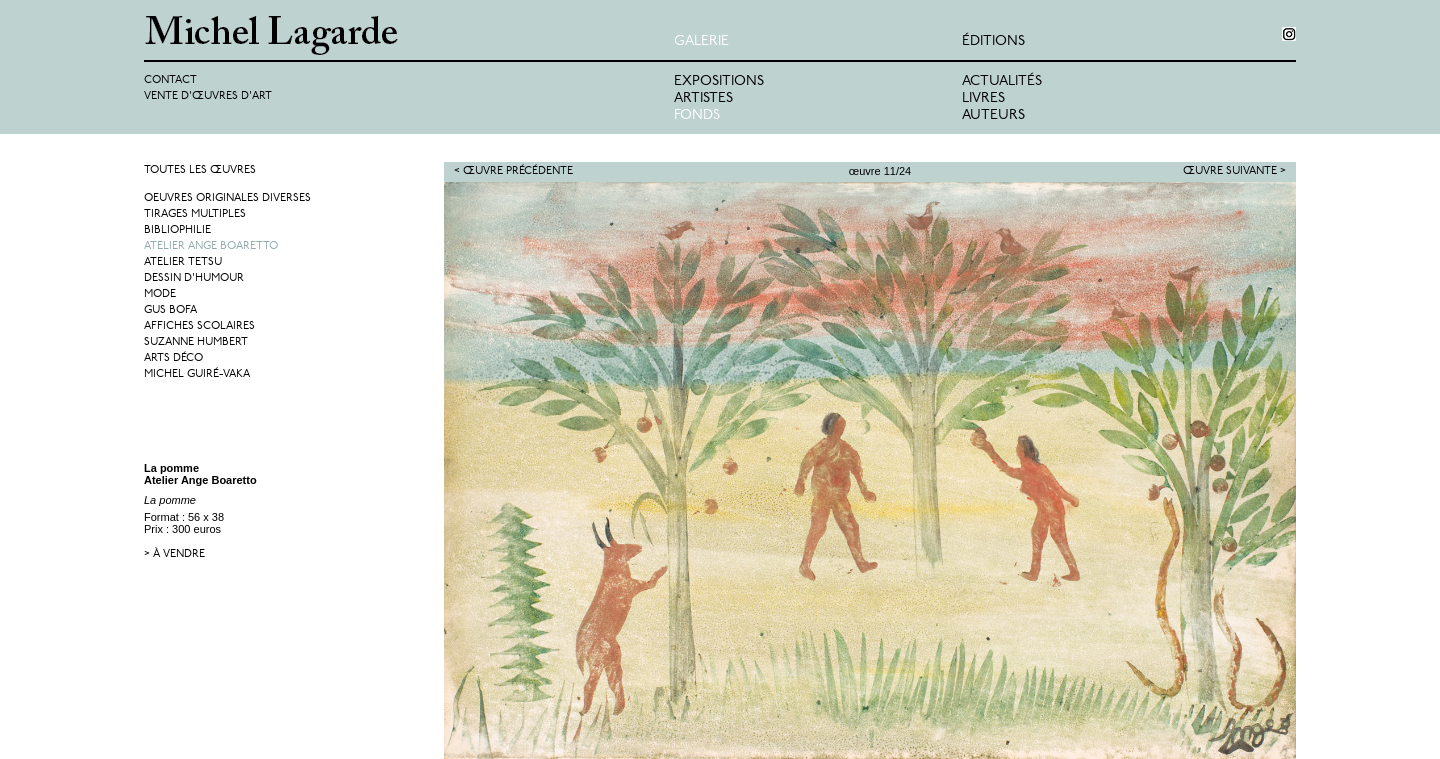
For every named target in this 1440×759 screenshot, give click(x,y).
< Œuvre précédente (513, 171)
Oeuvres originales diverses (227, 198)
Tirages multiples (195, 214)
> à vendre (174, 554)
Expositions (719, 81)
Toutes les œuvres (200, 170)
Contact (170, 80)
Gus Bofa (170, 310)
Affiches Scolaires (199, 326)
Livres (983, 98)
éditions (993, 41)
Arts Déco (173, 358)
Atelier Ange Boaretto (211, 246)
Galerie (701, 41)
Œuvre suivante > (1234, 171)
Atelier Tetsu (183, 262)
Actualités (1002, 81)
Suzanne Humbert (196, 342)
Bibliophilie (177, 230)
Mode (160, 294)
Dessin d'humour (194, 278)
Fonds (697, 115)
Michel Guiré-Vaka (197, 374)
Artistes (703, 98)
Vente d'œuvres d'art (208, 96)
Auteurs (993, 115)
